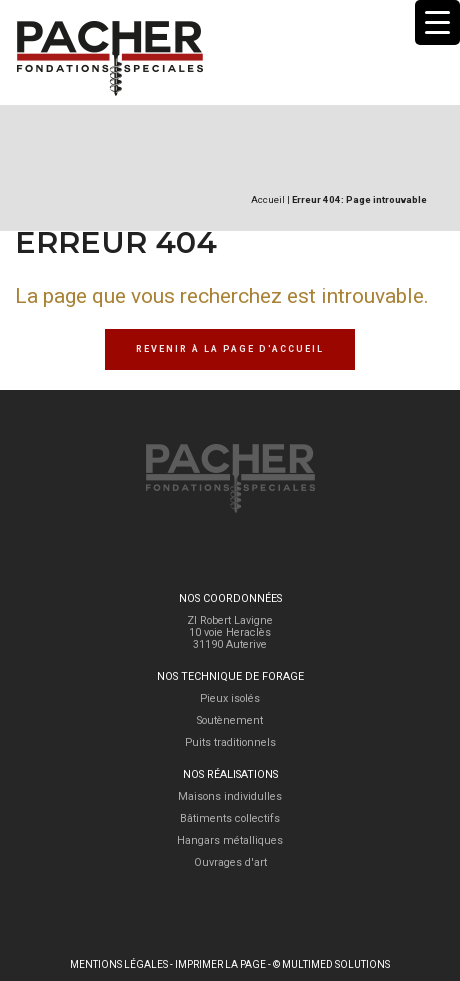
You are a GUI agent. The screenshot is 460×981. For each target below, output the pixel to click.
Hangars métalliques (230, 840)
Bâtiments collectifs (230, 818)
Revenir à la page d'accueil (230, 349)
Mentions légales (119, 964)
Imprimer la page (220, 964)
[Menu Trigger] (437, 22)
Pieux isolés (230, 698)
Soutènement (230, 720)
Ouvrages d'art (230, 862)
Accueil (268, 199)
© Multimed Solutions (331, 964)
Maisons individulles (230, 796)
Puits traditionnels (230, 742)
